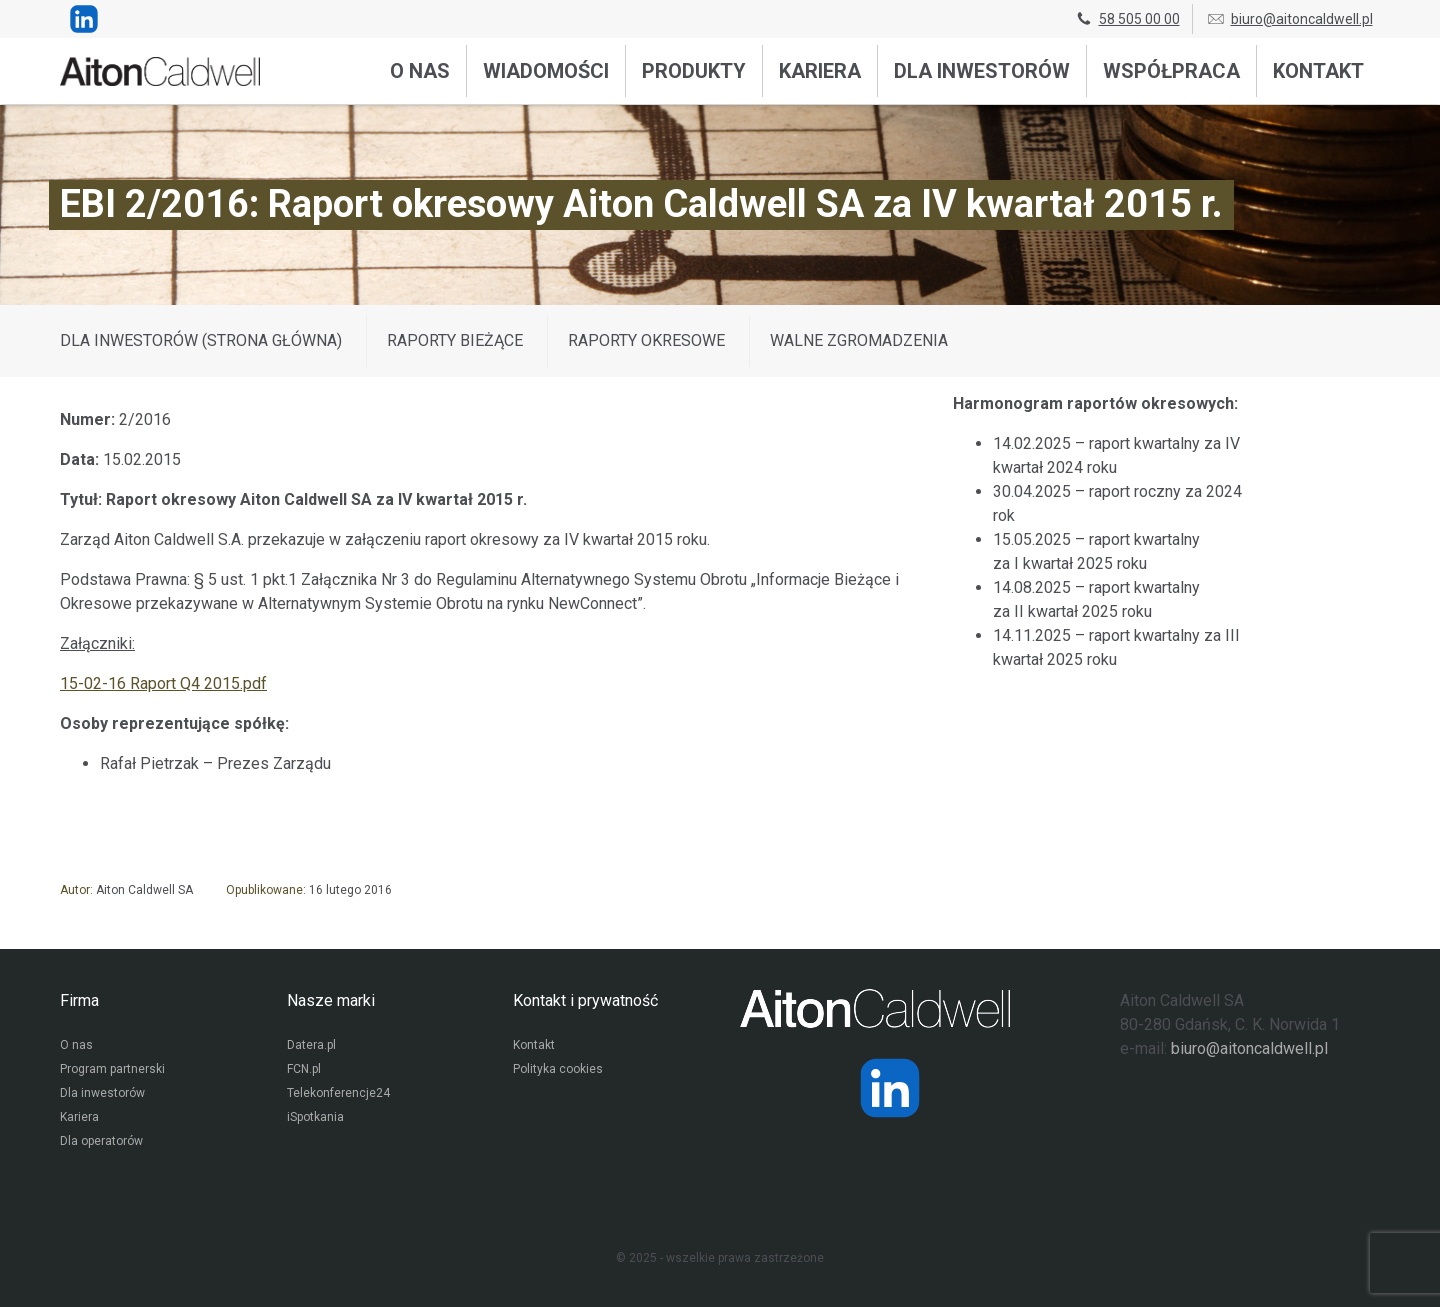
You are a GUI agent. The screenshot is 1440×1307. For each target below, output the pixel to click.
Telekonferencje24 (338, 1093)
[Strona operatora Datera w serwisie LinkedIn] (890, 1088)
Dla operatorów (101, 1141)
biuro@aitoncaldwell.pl (1289, 19)
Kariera (820, 71)
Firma (79, 1000)
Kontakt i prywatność (585, 1000)
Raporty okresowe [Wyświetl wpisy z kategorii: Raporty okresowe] (646, 340)
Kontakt (1318, 71)
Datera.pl (311, 1045)
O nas (420, 71)
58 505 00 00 (1127, 19)
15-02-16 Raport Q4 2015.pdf (163, 683)
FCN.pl (304, 1069)
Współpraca (1171, 71)
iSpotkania (315, 1117)
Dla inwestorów (982, 71)
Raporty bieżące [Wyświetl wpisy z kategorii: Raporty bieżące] (455, 340)
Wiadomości (546, 71)
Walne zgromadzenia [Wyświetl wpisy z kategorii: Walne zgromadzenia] (859, 340)
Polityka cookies (558, 1069)
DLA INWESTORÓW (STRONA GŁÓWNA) (201, 340)
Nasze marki (331, 1000)
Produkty (694, 71)
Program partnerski (112, 1069)
